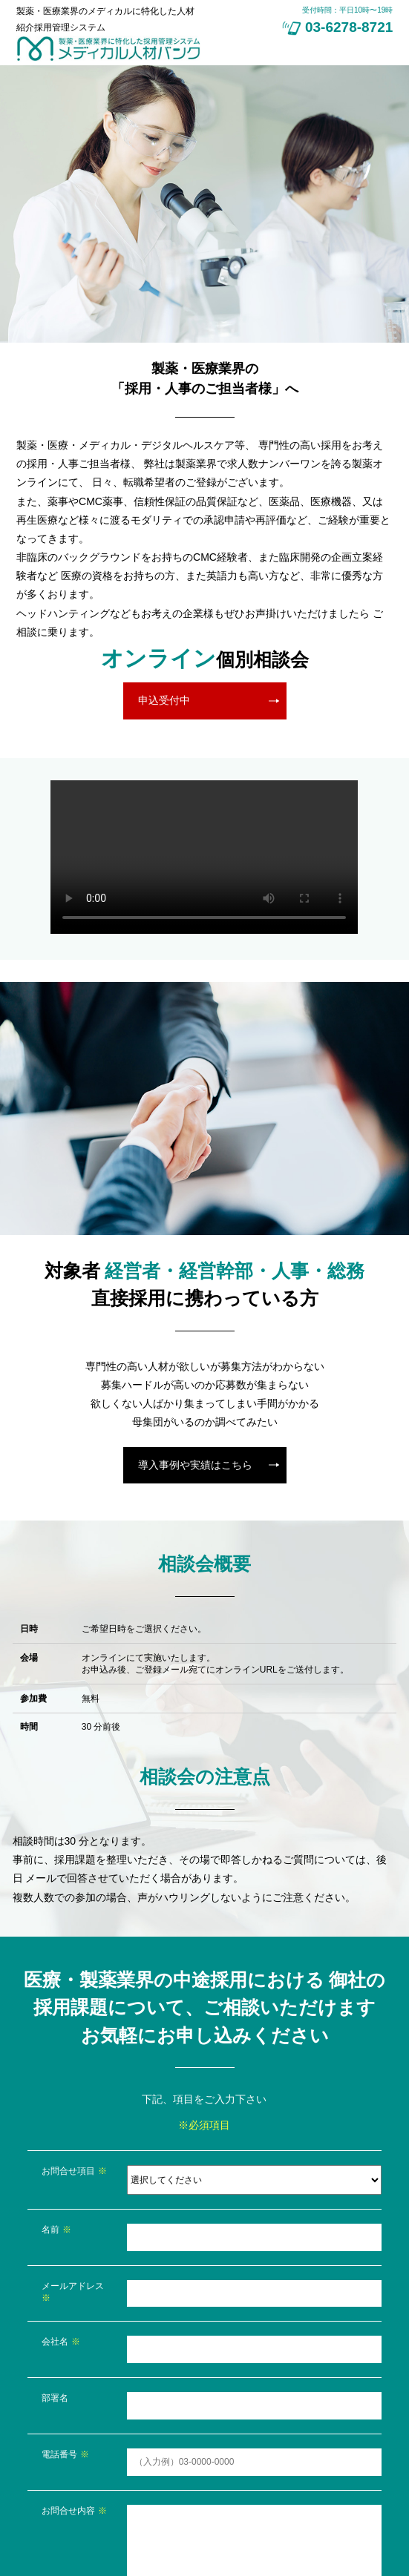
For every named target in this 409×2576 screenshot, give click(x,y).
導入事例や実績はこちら (195, 1465)
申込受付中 (164, 700)
